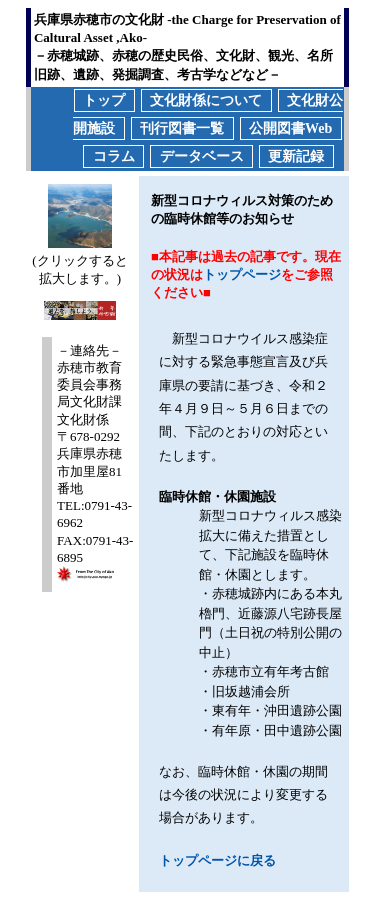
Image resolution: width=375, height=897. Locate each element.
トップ (104, 100)
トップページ (242, 274)
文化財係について (206, 100)
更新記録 (296, 156)
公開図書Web (290, 128)
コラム (114, 156)
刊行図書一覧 (182, 128)
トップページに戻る (217, 860)
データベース (202, 156)
